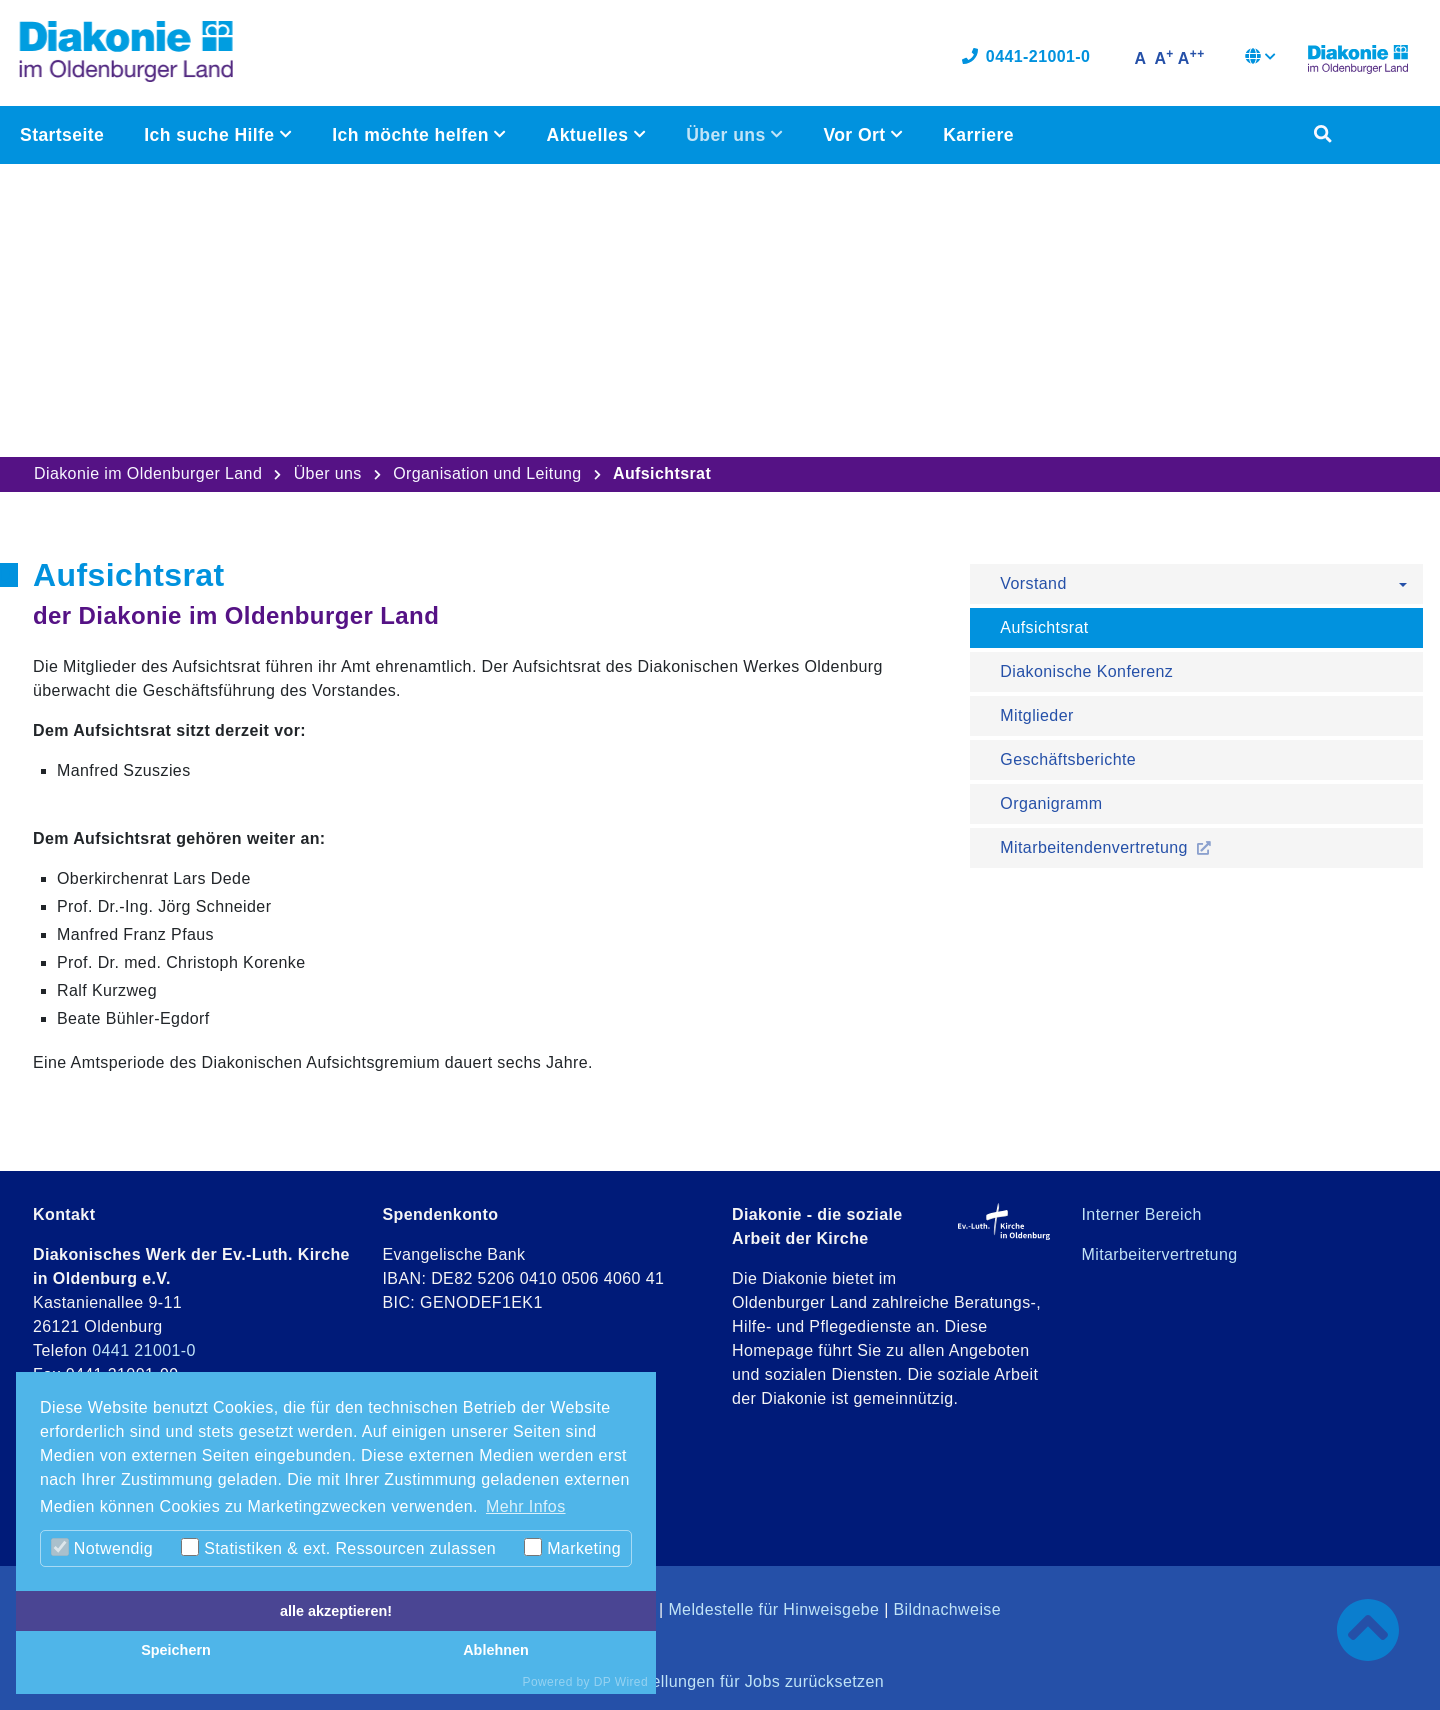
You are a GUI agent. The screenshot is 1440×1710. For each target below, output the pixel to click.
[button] (1260, 60)
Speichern (176, 1650)
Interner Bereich (1142, 1214)
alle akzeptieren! (336, 1611)
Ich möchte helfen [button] (413, 136)
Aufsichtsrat (1044, 627)
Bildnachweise (947, 1609)
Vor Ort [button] (856, 136)
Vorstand (1033, 583)
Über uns (328, 473)
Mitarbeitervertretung (1160, 1254)
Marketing (572, 1547)
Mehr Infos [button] (526, 1506)
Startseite (62, 136)
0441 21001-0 (144, 1350)
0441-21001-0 (1026, 57)
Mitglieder (1036, 715)
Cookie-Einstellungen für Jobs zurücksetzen (720, 1681)
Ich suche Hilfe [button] (211, 136)
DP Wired (621, 1682)
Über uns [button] (728, 136)
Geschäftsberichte (1068, 759)
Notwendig (102, 1547)
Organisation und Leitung (487, 473)
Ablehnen (496, 1650)
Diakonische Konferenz (1086, 671)
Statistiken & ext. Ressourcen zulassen (338, 1547)
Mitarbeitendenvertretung (1096, 847)
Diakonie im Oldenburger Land (148, 473)
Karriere (978, 136)
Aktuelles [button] (589, 136)
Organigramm (1051, 803)
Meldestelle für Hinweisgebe (773, 1609)
